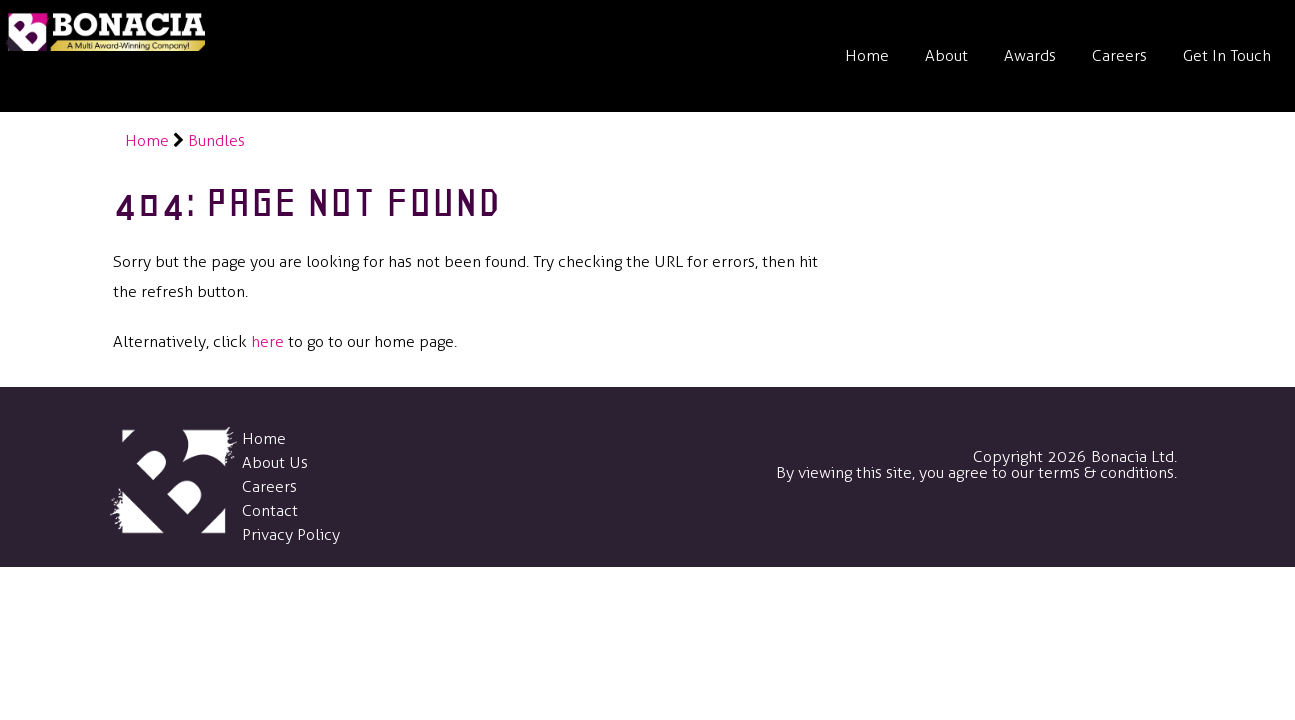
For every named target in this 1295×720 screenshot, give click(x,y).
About (946, 55)
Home (867, 55)
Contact (270, 510)
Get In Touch (1227, 55)
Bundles (216, 140)
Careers (1119, 55)
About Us (275, 462)
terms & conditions (1106, 472)
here (267, 341)
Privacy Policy (291, 534)
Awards (1030, 55)
